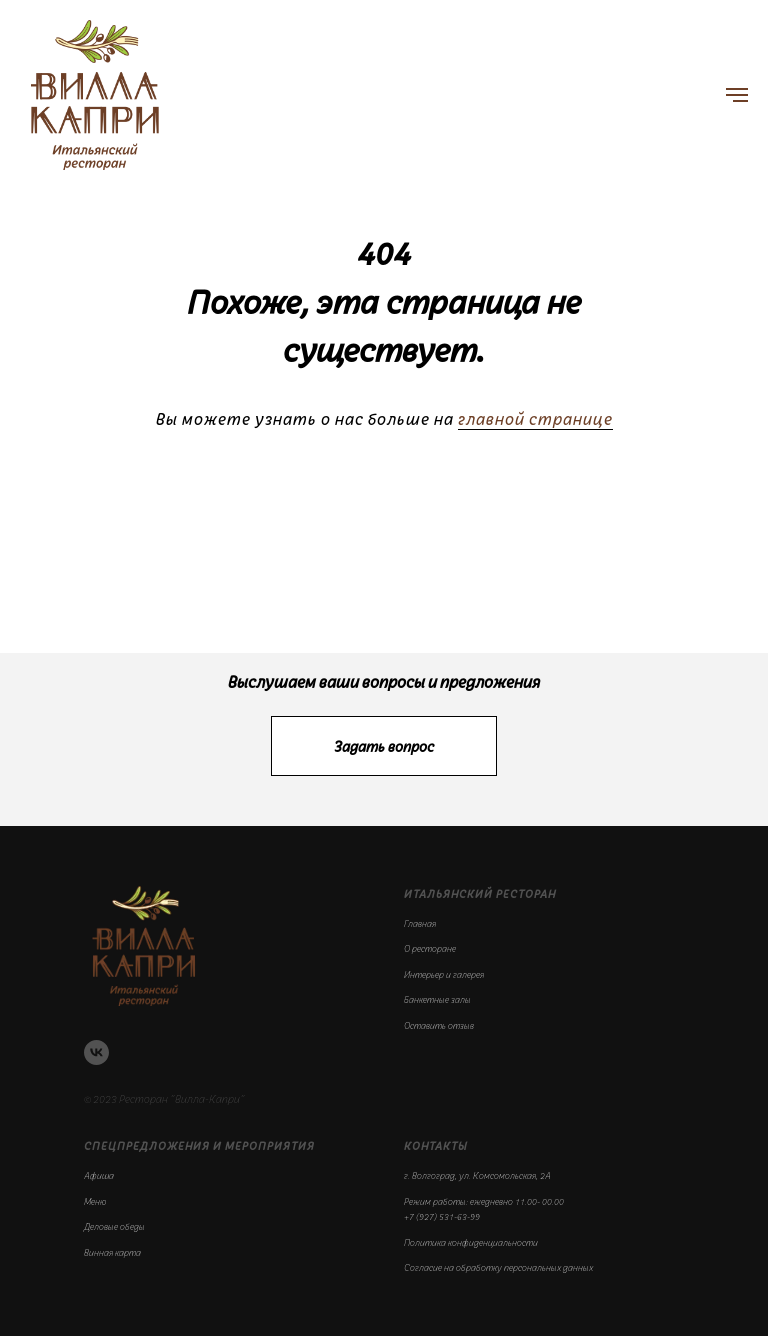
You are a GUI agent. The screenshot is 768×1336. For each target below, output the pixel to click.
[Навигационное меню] (737, 95)
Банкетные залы (437, 999)
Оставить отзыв (439, 1025)
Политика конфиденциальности (471, 1242)
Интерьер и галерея (444, 974)
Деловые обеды (114, 1226)
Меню (95, 1201)
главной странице (535, 418)
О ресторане (430, 948)
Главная (420, 923)
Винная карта (112, 1252)
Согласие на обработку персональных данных (498, 1267)
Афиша (99, 1175)
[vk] (96, 1052)
